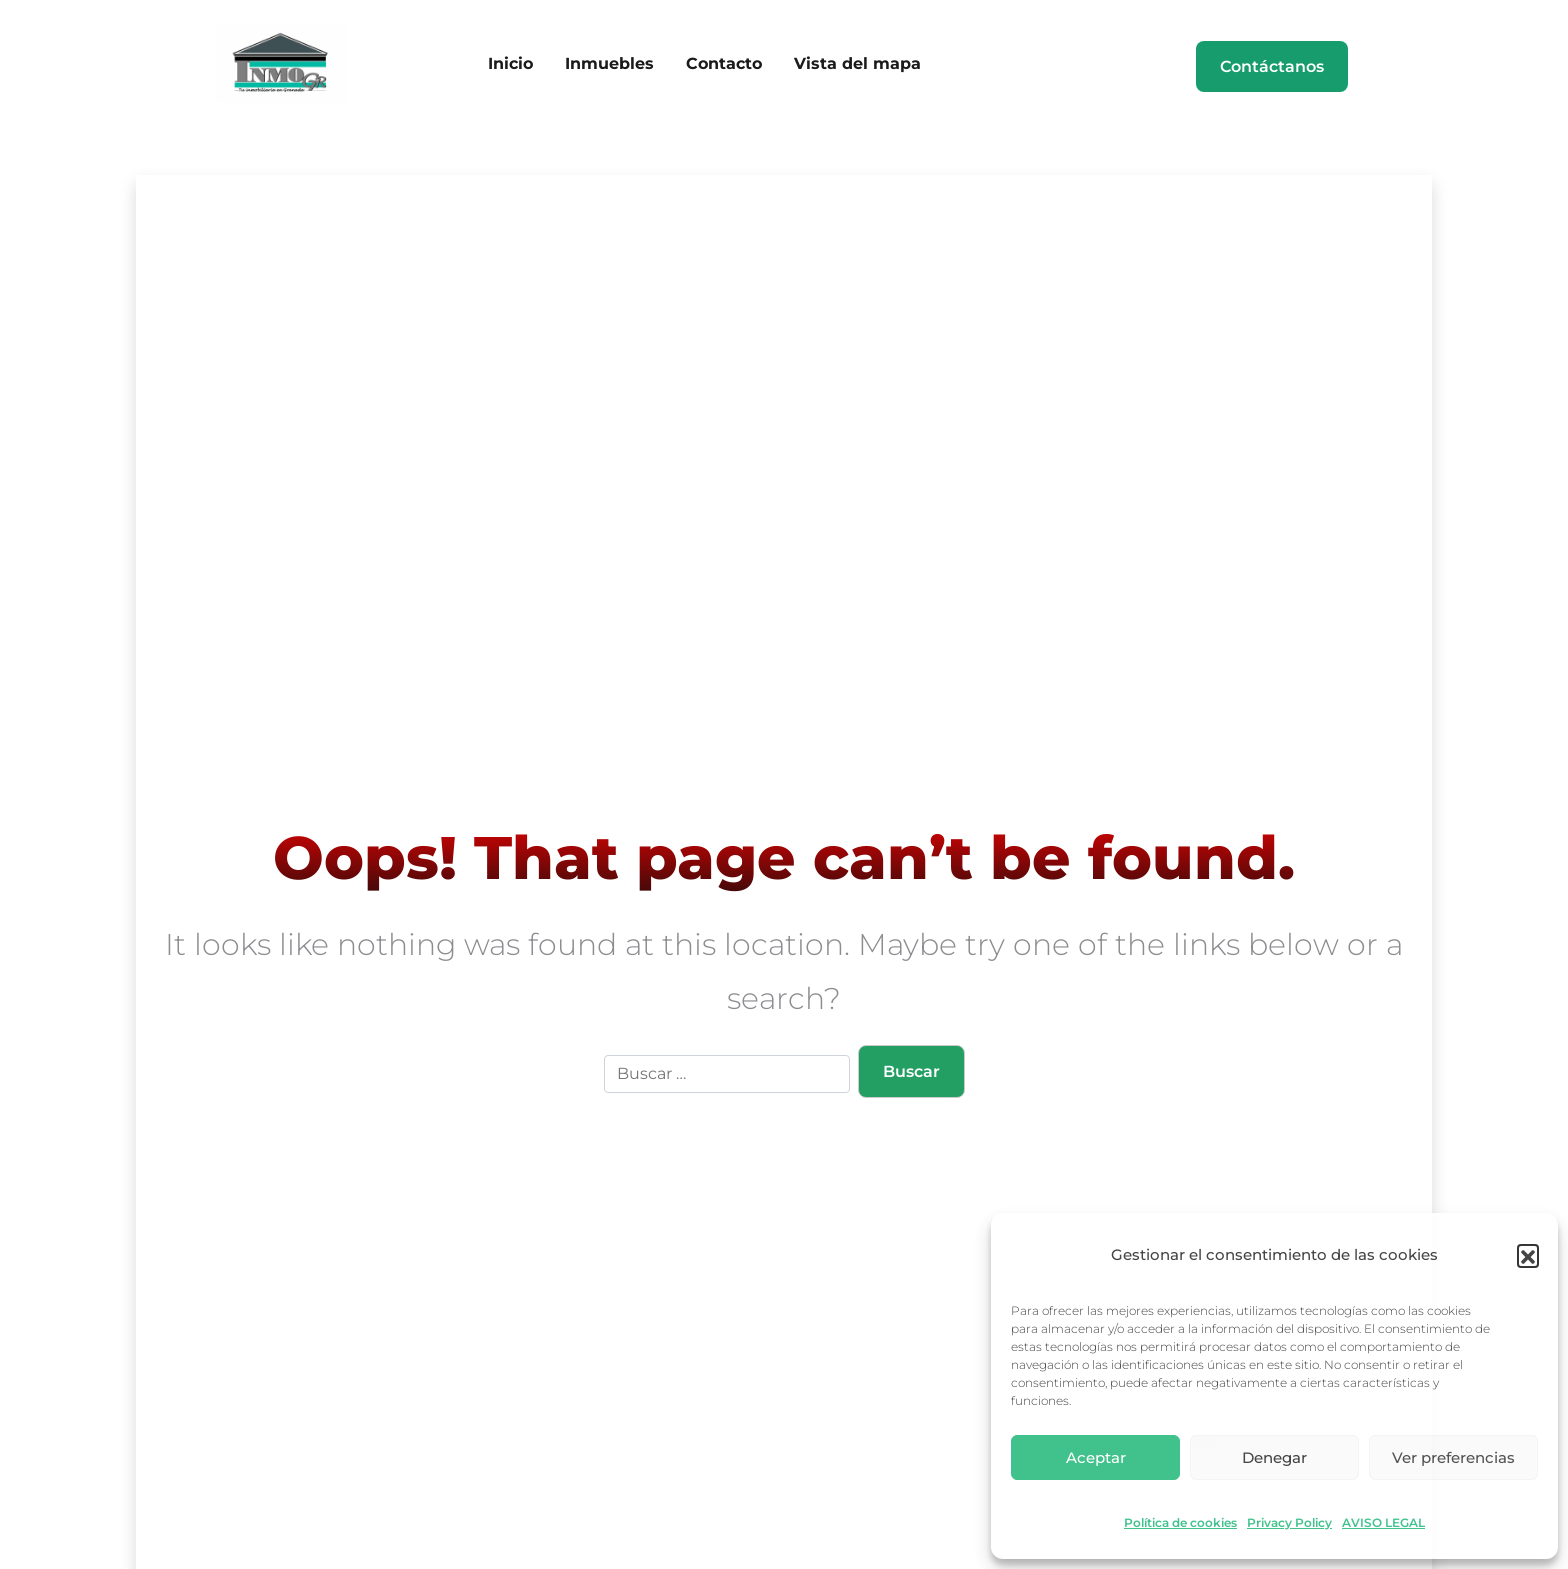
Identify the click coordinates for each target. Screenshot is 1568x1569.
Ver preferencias (1453, 1457)
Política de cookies (1180, 1523)
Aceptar (1096, 1457)
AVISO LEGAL (1383, 1523)
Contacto (724, 63)
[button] (1528, 1255)
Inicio (510, 63)
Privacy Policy (1289, 1523)
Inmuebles (609, 63)
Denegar (1274, 1457)
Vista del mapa (857, 63)
